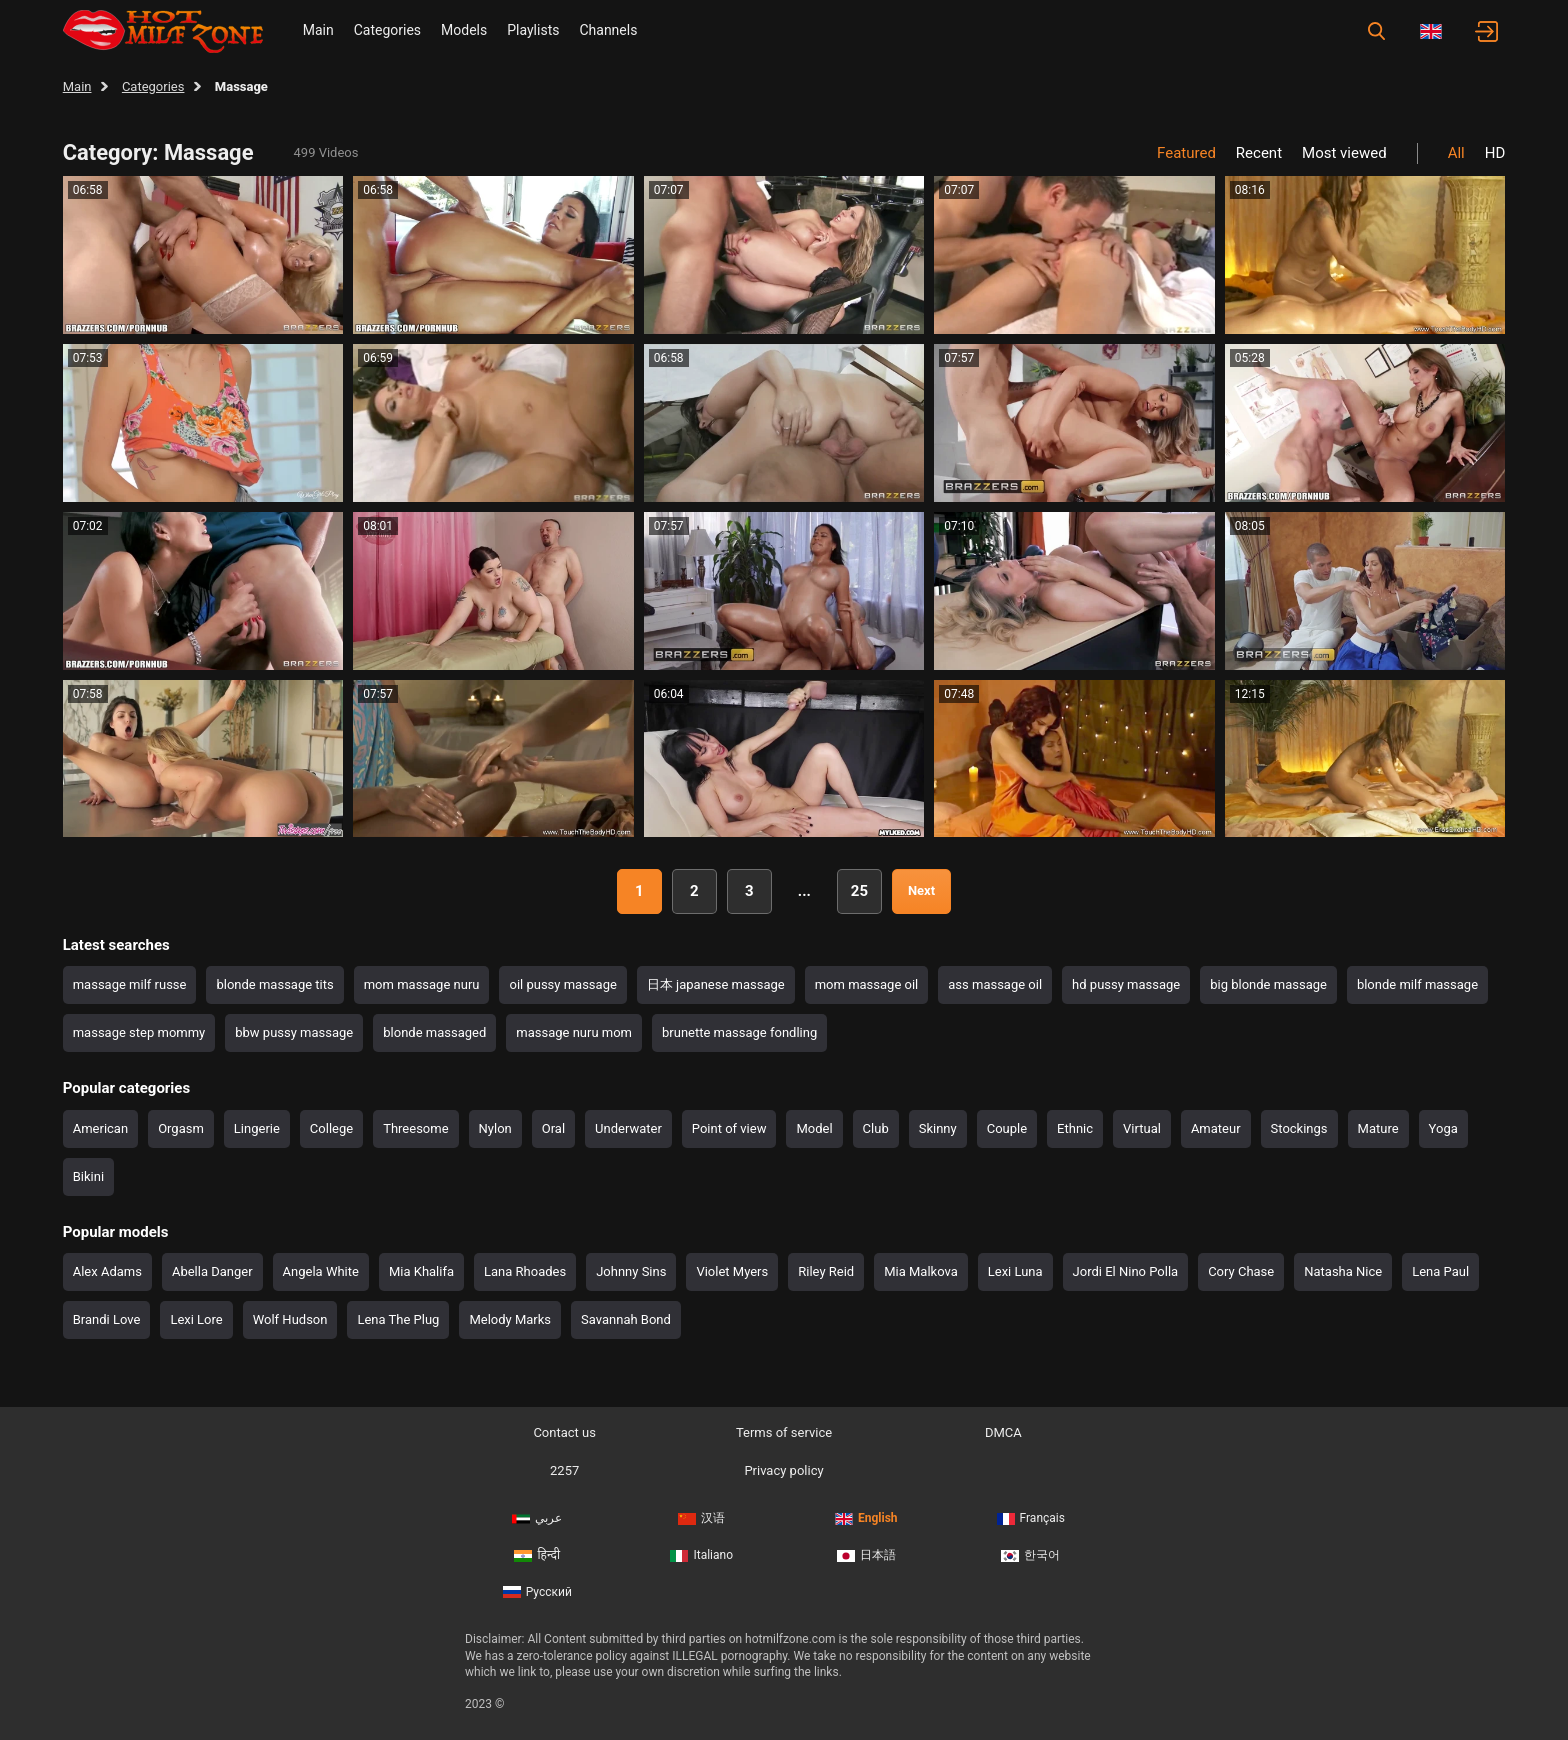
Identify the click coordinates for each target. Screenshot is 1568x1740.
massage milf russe (130, 984)
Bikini (88, 1176)
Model (814, 1128)
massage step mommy (139, 1032)
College (331, 1128)
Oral (553, 1128)
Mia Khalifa (421, 1271)
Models (464, 30)
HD (1495, 153)
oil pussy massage (562, 984)
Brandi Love (107, 1319)
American (100, 1128)
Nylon (495, 1128)
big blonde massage (1268, 984)
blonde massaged (434, 1032)
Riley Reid (826, 1271)
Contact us (564, 1432)
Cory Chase (1241, 1271)
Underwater (628, 1128)
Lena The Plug (398, 1319)
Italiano (701, 1555)
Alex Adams (107, 1271)
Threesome (415, 1128)
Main (318, 30)
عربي (537, 1518)
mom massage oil (867, 984)
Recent (1259, 153)
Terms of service (784, 1432)
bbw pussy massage (294, 1032)
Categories (387, 30)
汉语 (701, 1518)
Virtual (1142, 1128)
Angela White (321, 1271)
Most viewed (1344, 153)
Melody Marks (510, 1319)
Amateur (1216, 1128)
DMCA (1003, 1432)
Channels (608, 30)
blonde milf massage (1417, 984)
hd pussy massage (1126, 984)
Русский (537, 1592)
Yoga (1443, 1128)
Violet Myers (732, 1271)
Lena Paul (1440, 1271)
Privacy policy (783, 1470)
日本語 (866, 1555)
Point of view (729, 1128)
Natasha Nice (1343, 1271)
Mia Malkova (921, 1271)
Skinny (938, 1128)
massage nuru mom (574, 1032)
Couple (1007, 1128)
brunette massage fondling (739, 1032)
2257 (564, 1470)
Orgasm (181, 1128)
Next (921, 890)
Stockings (1299, 1128)
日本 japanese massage (716, 984)
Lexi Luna (1015, 1271)
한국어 (1030, 1555)
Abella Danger (212, 1271)
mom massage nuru (422, 984)
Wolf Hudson (290, 1319)
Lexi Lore (196, 1319)
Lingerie (257, 1128)
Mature (1378, 1128)
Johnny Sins (631, 1271)
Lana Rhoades (525, 1271)
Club (876, 1128)
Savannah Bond (626, 1319)
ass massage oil (995, 984)
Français (1031, 1518)
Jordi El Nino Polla (1126, 1271)
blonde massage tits (274, 984)
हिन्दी (537, 1555)
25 (859, 891)
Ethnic (1075, 1128)
